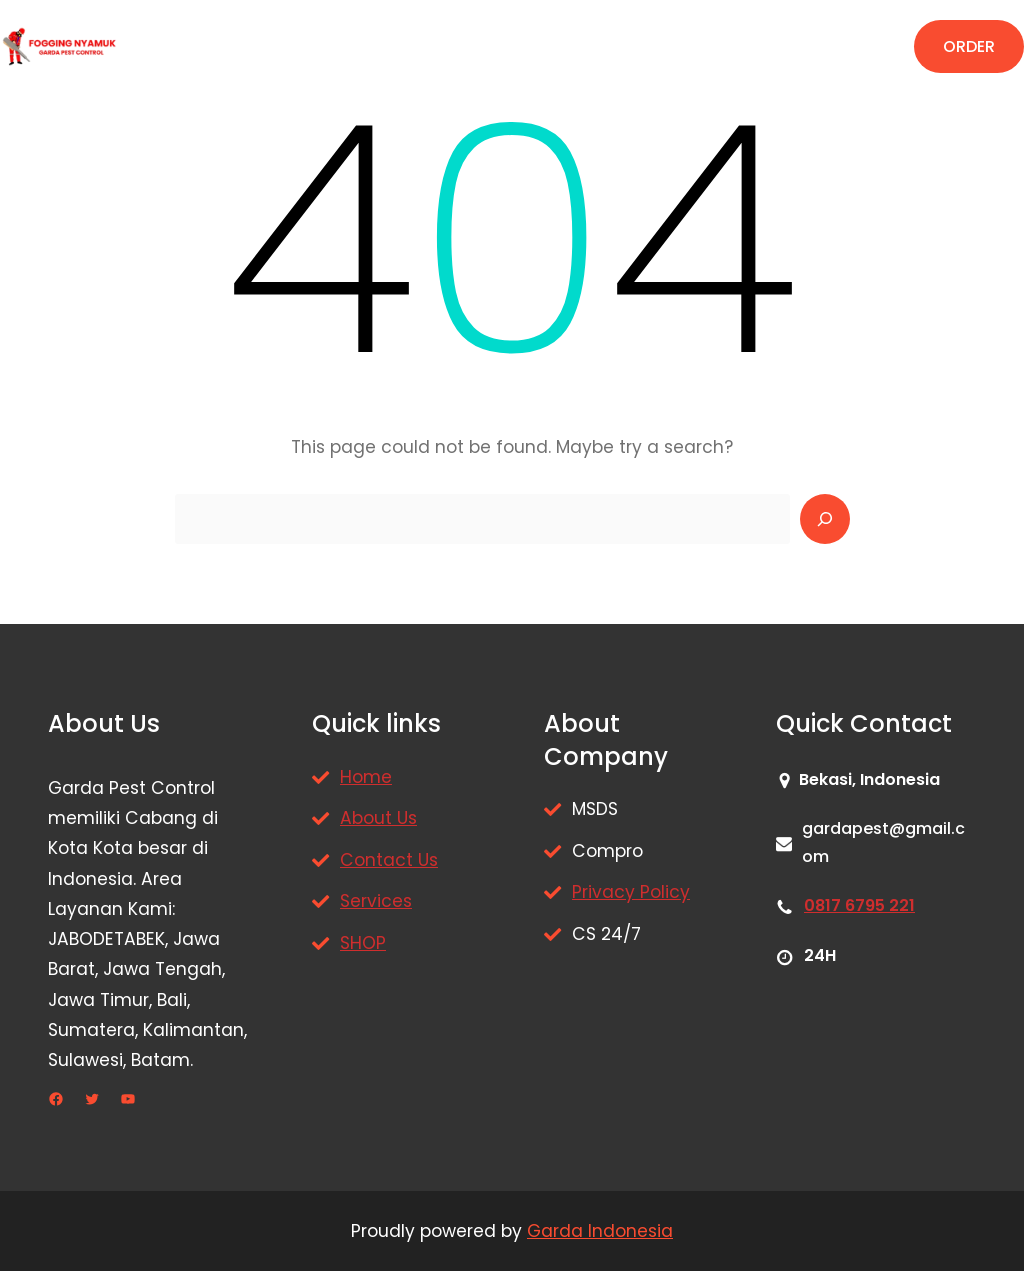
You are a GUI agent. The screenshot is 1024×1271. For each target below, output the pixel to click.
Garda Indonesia (600, 1231)
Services (376, 901)
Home (366, 777)
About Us (378, 818)
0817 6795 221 (859, 905)
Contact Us (389, 860)
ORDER (969, 46)
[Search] (825, 519)
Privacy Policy (631, 892)
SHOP (363, 943)
